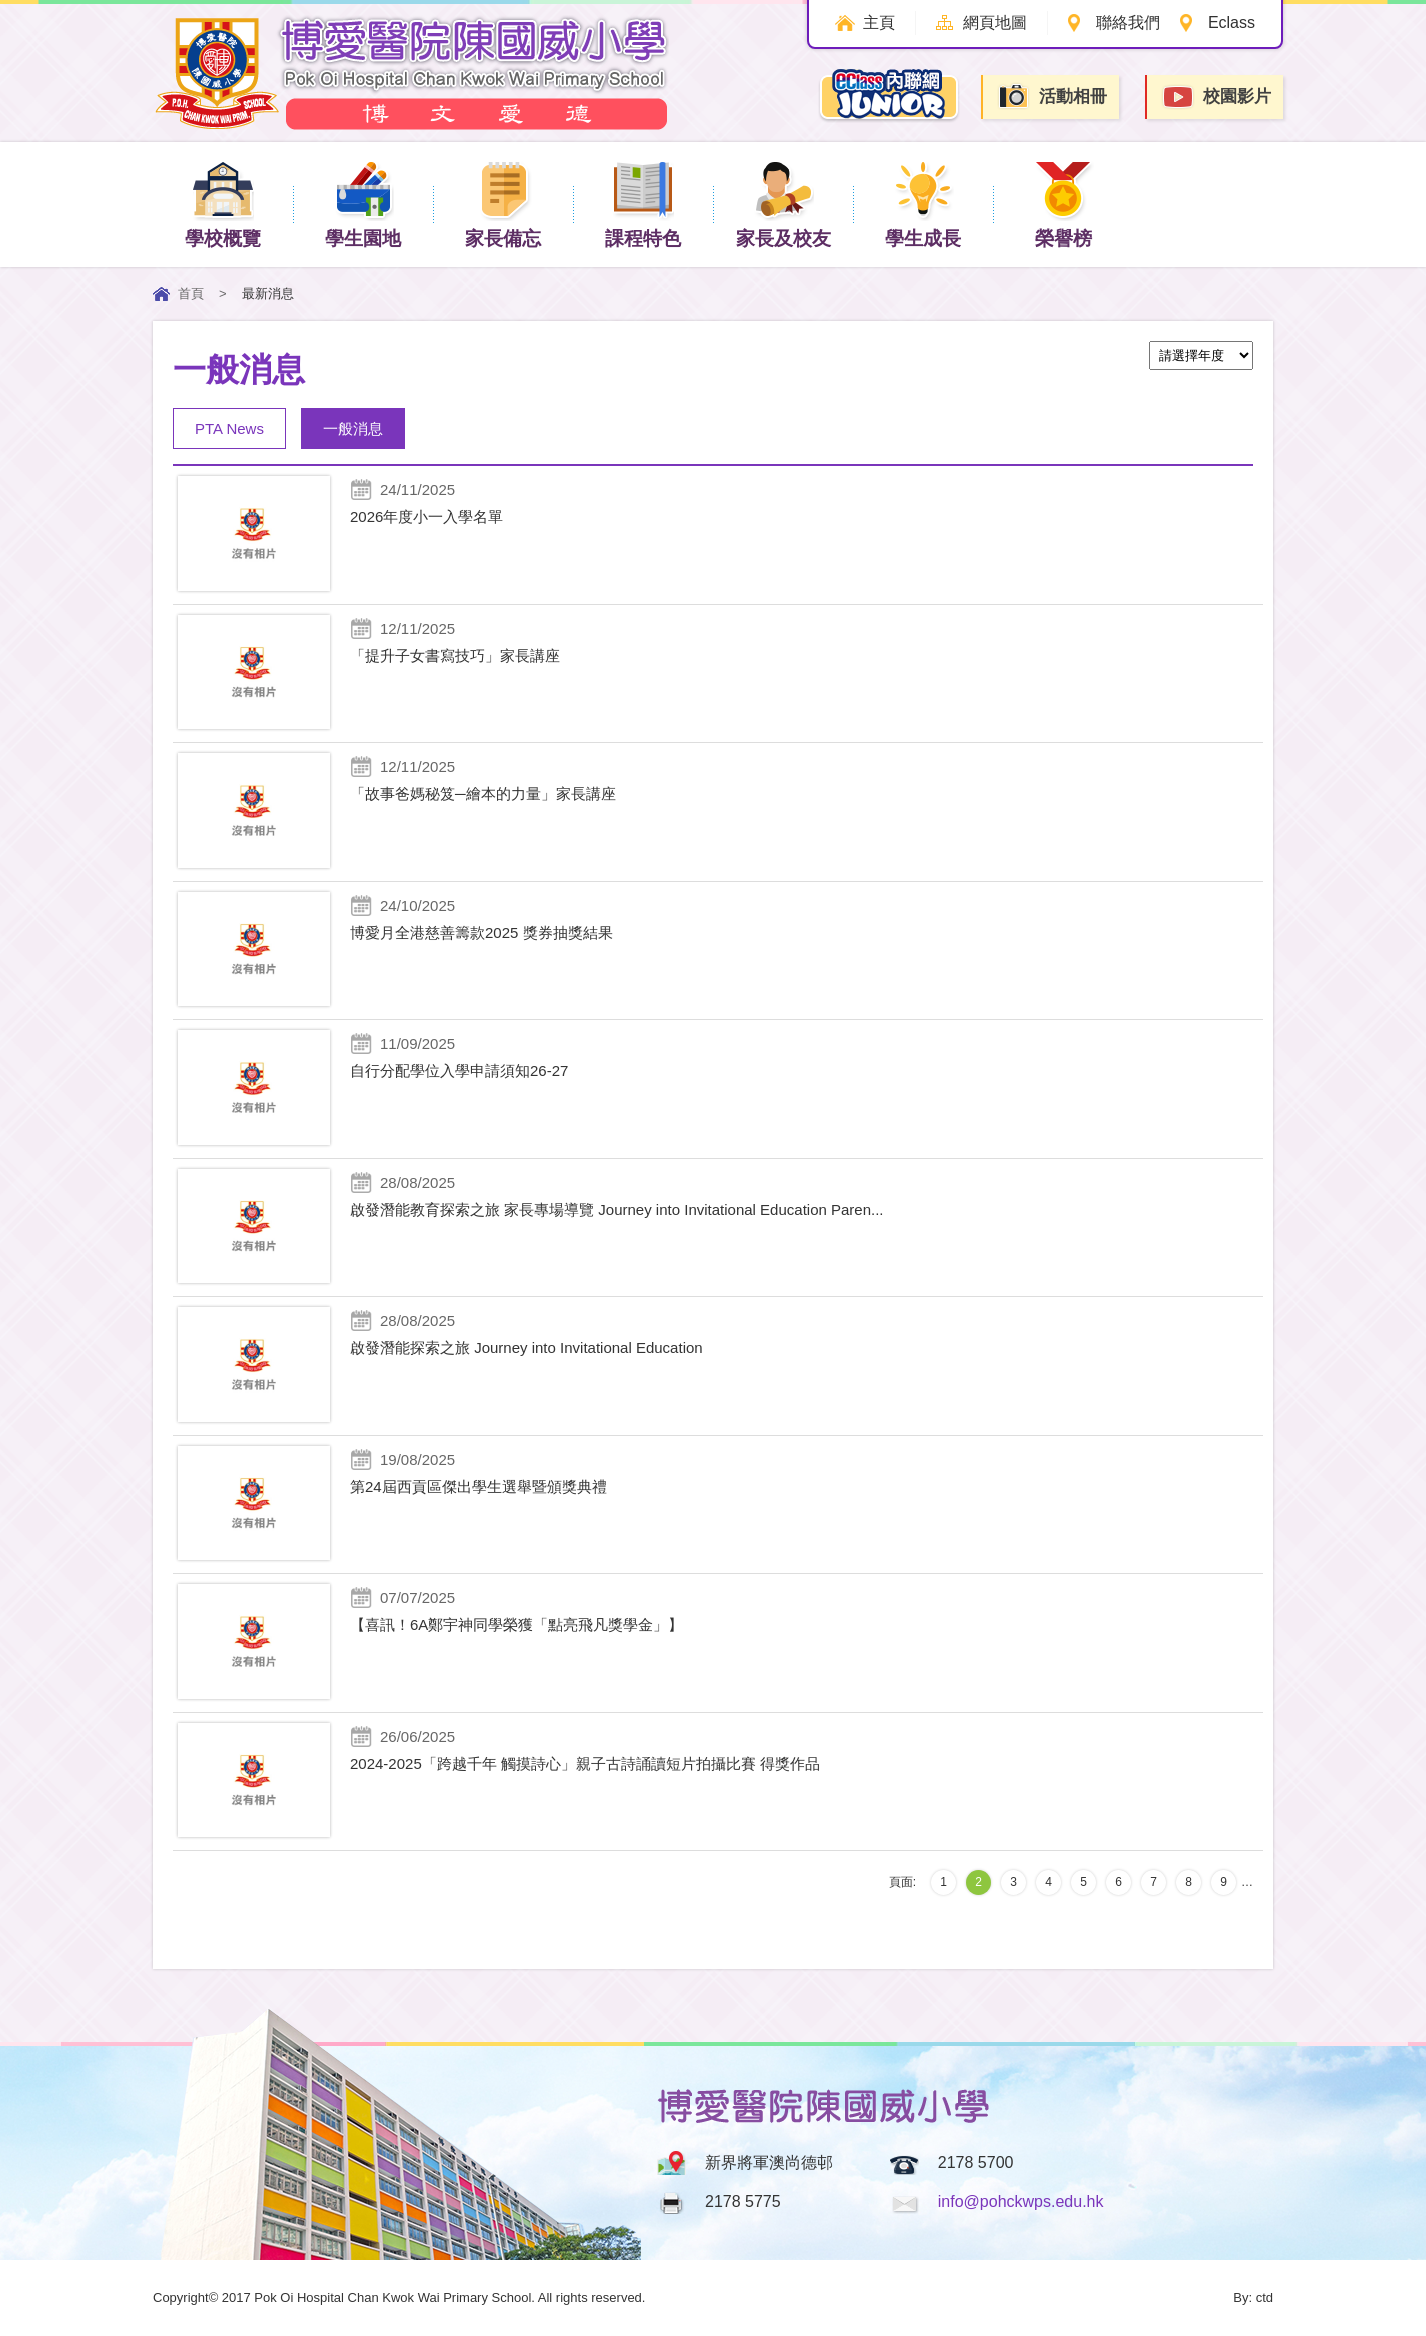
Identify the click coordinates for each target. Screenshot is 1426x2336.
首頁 (191, 293)
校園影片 (1216, 97)
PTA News (229, 428)
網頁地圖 (991, 22)
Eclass (1231, 22)
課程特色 (643, 203)
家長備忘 (503, 203)
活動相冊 (1052, 96)
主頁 (872, 22)
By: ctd (1253, 2297)
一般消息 (353, 428)
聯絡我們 (1126, 22)
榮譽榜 (1063, 203)
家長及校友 (783, 203)
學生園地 (363, 203)
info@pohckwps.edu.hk (1021, 2201)
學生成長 (923, 203)
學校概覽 (223, 203)
